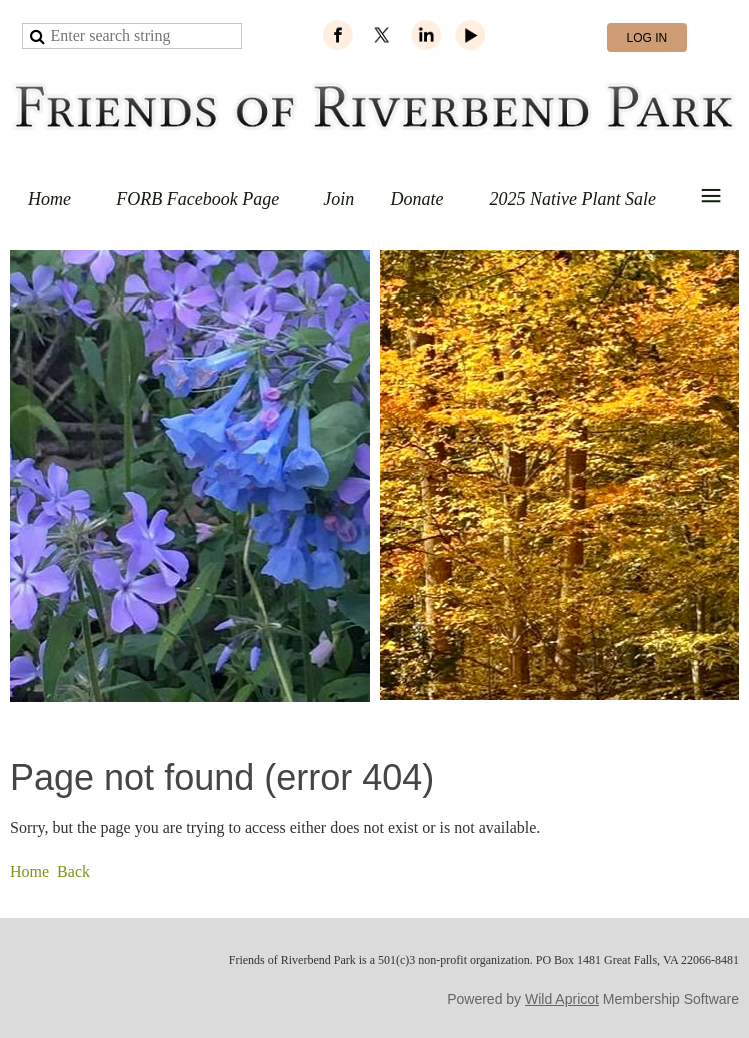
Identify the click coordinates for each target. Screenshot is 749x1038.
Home (29, 871)
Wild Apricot (562, 999)
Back (73, 871)
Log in (647, 38)
